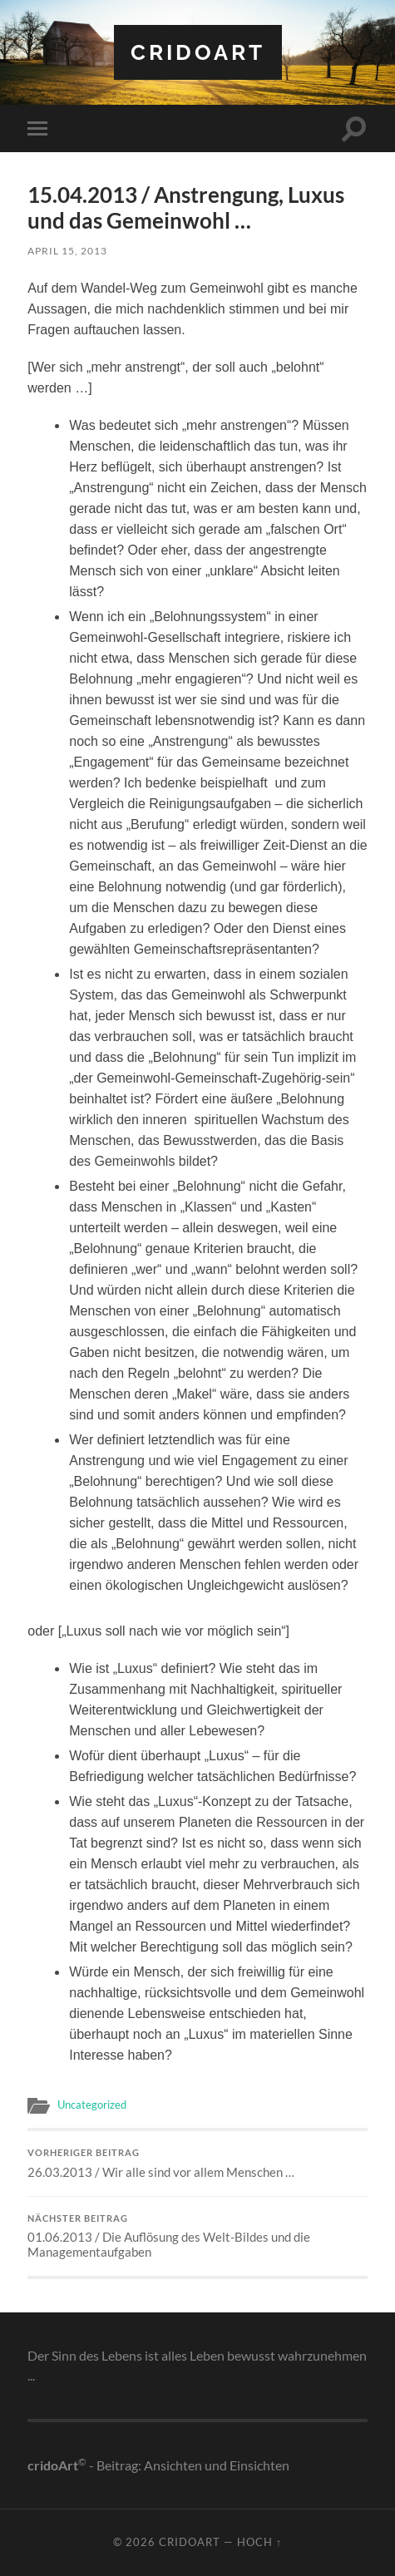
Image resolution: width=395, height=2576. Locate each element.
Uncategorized (91, 2104)
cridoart (198, 52)
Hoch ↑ (259, 2542)
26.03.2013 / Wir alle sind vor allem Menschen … (197, 2163)
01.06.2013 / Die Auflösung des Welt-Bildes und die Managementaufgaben (197, 2236)
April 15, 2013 (67, 250)
